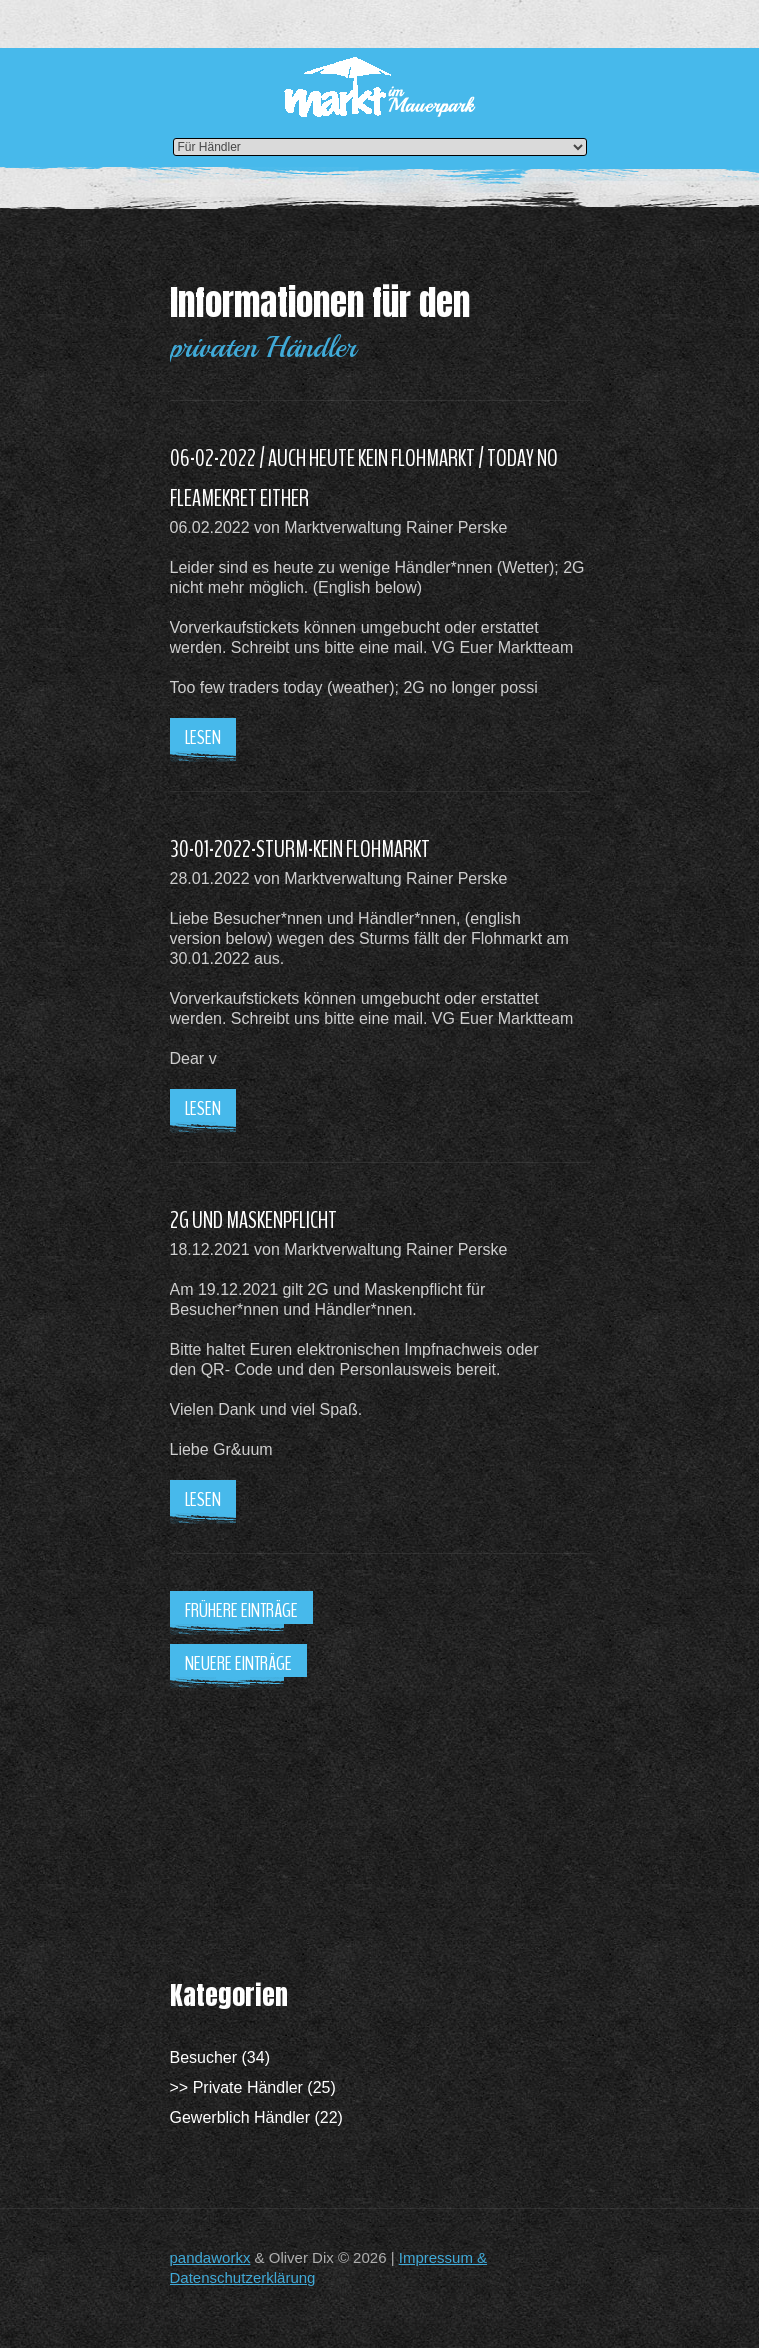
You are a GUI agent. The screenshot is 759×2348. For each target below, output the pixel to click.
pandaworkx (210, 2257)
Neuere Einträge (238, 1663)
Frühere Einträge (241, 1610)
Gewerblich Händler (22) (256, 2117)
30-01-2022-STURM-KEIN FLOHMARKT (300, 849)
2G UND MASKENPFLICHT (253, 1220)
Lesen (203, 737)
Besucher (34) (220, 2057)
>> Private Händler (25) (253, 2087)
